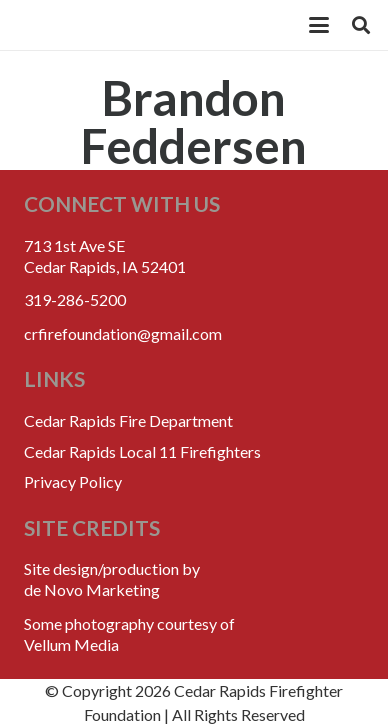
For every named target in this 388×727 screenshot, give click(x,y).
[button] (319, 25)
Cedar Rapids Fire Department (128, 420)
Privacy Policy (73, 481)
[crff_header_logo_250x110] (141, 25)
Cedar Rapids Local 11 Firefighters (142, 451)
